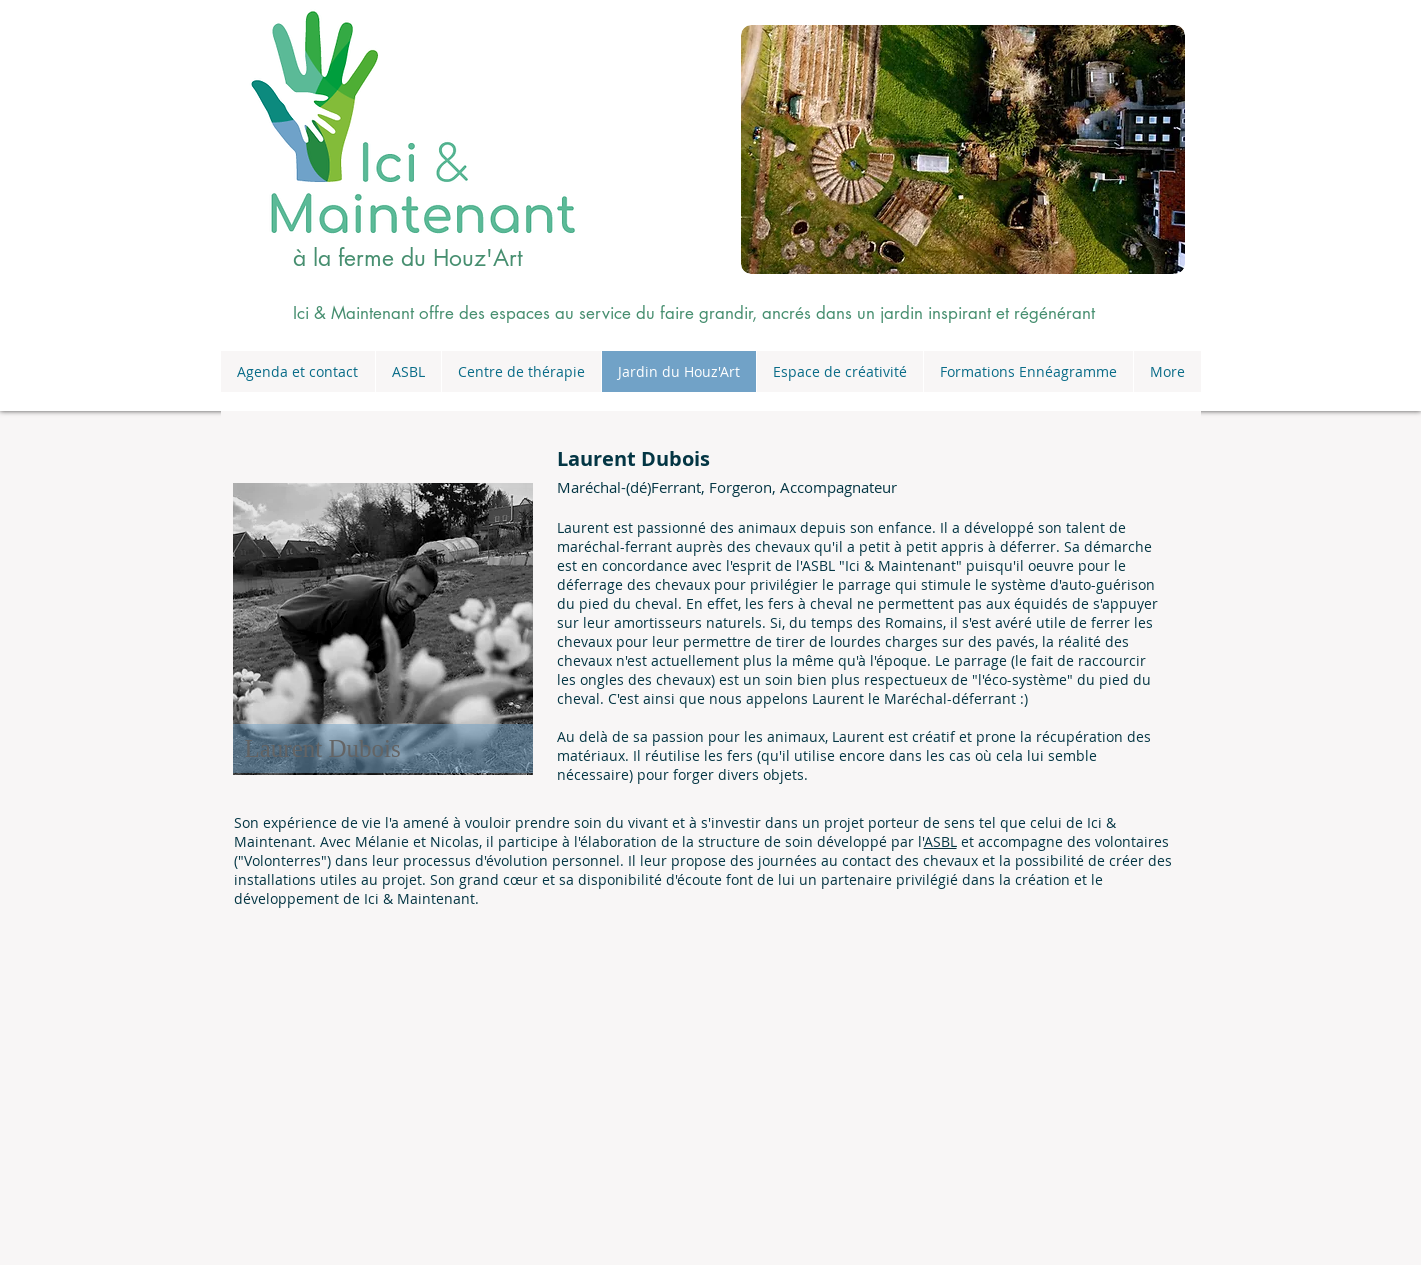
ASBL (940, 841)
